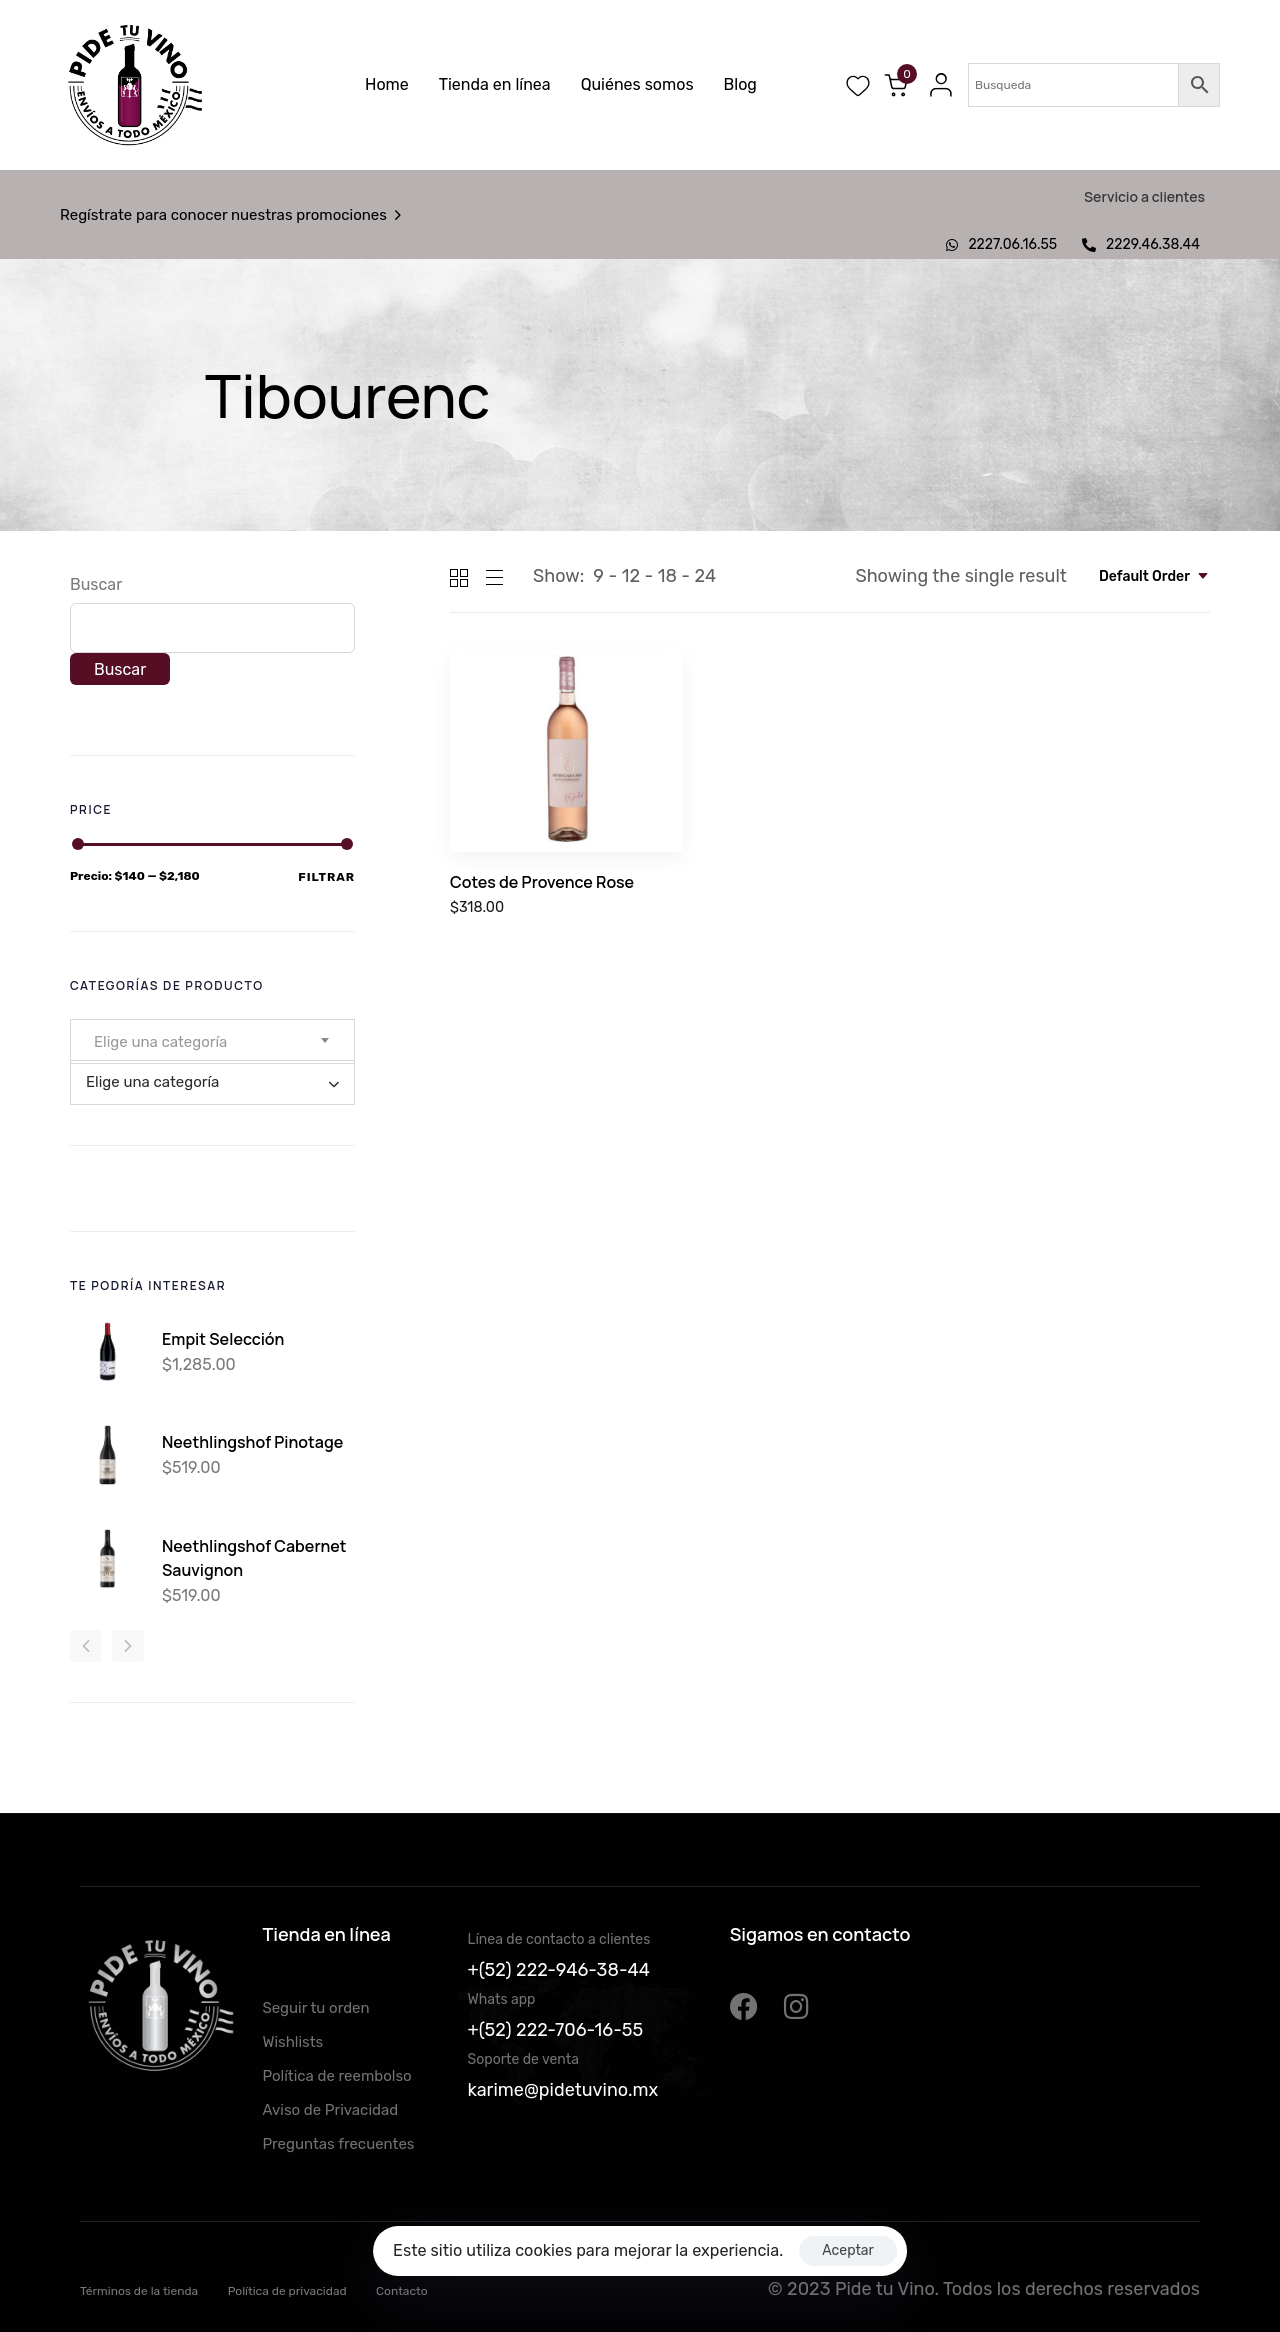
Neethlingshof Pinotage (252, 1442)
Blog (740, 84)
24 (706, 576)
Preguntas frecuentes (338, 2144)
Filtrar (326, 877)
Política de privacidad (287, 2291)
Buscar (96, 584)
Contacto (402, 2291)
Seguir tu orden (315, 2008)
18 (667, 576)
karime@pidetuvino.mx (563, 2090)
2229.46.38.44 (1141, 244)
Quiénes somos (637, 84)
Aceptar (848, 2250)
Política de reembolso (336, 2076)
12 (631, 576)
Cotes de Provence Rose (542, 882)
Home (387, 84)
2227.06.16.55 (1001, 244)
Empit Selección (223, 1339)
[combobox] (1154, 577)
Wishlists (292, 2042)
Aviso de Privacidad (330, 2110)
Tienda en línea (495, 84)
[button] (935, 85)
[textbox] (166, 1042)
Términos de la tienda (139, 2291)
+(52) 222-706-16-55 (556, 2030)
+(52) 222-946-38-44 (559, 1970)
